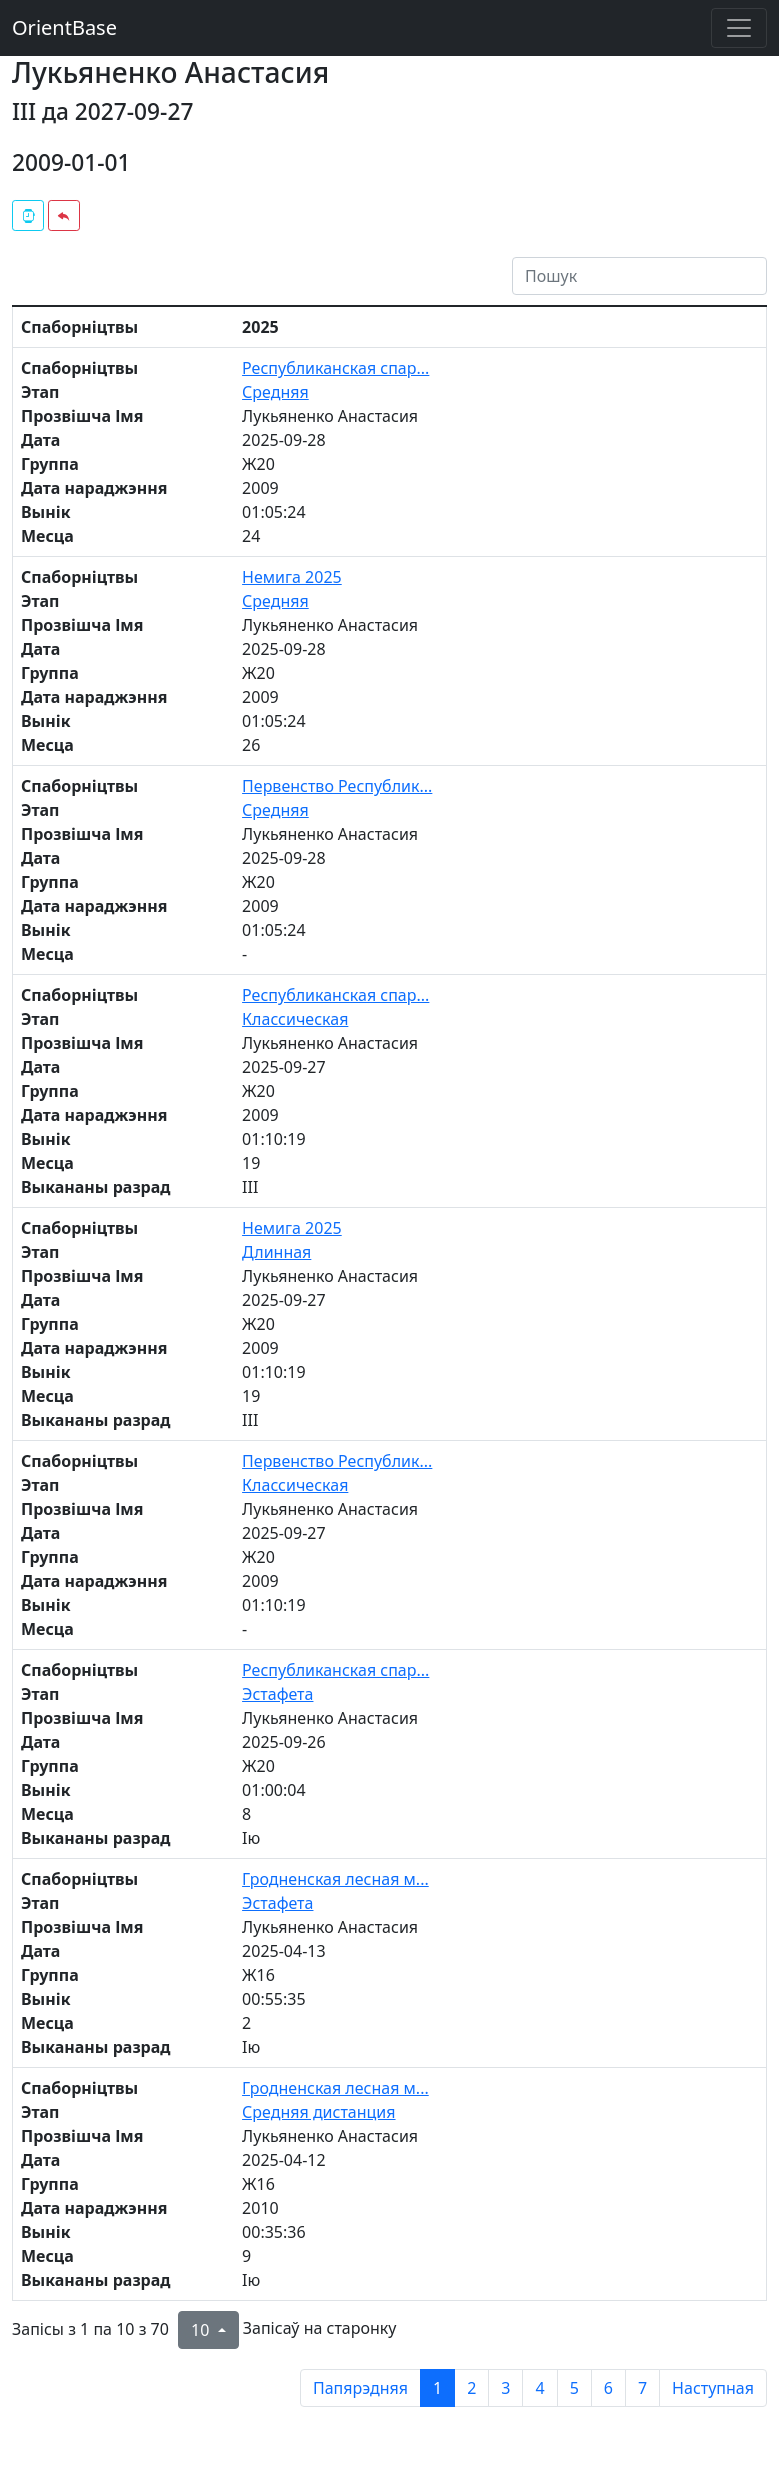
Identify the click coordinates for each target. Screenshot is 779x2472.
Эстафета (277, 1694)
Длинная (276, 1252)
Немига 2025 (292, 577)
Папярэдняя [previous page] (360, 2388)
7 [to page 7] (642, 2388)
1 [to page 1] (437, 2388)
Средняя (275, 392)
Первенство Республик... (337, 786)
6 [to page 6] (608, 2388)
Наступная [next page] (713, 2388)
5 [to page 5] (574, 2388)
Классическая (295, 1019)
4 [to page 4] (539, 2388)
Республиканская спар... (335, 368)
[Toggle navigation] (739, 28)
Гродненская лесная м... (335, 1879)
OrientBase (64, 27)
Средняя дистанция (318, 2112)
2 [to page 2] (471, 2388)
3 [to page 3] (505, 2388)
